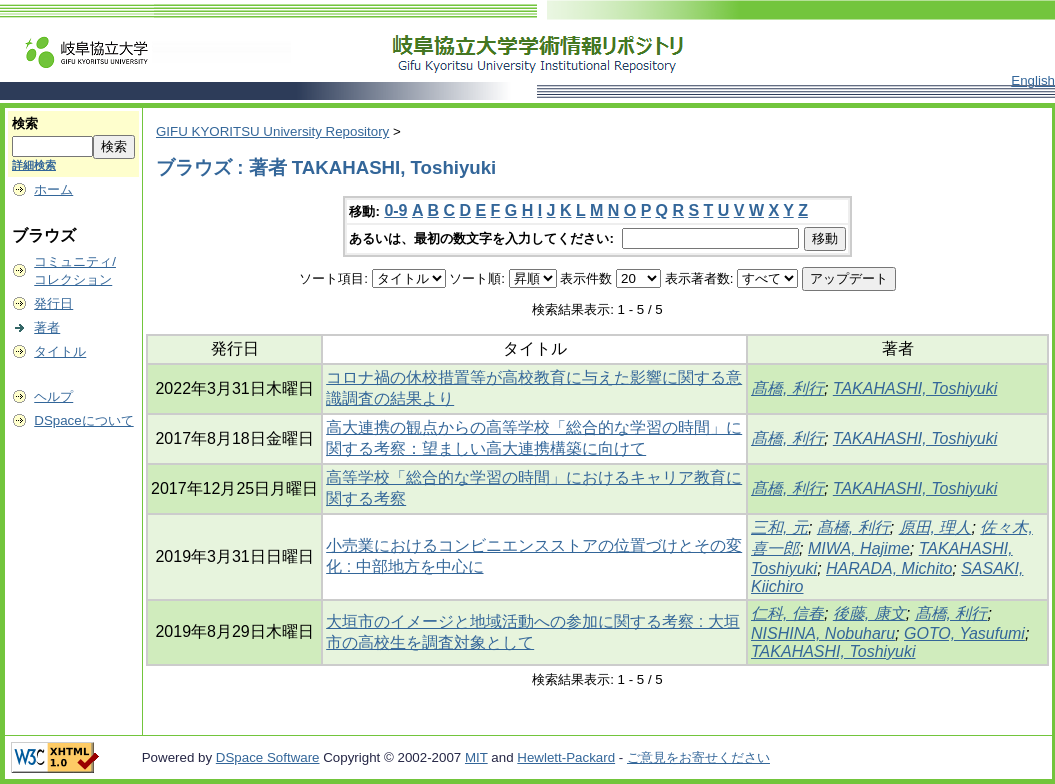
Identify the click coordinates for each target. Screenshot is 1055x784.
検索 (25, 123)
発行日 (53, 303)
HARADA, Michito (889, 568)
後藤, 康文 (869, 613)
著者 (47, 327)
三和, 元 (779, 527)
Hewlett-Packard (566, 757)
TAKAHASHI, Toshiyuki (915, 388)
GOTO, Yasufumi (964, 633)
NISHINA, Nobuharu (823, 633)
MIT (476, 757)
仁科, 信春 (787, 613)
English (1033, 80)
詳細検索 (34, 165)
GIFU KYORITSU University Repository (272, 131)
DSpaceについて (83, 420)
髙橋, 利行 (787, 388)
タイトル (60, 351)
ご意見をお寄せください (698, 757)
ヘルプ (53, 396)
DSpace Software (268, 757)
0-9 (395, 210)
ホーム (53, 189)
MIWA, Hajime (859, 548)
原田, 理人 (935, 527)
